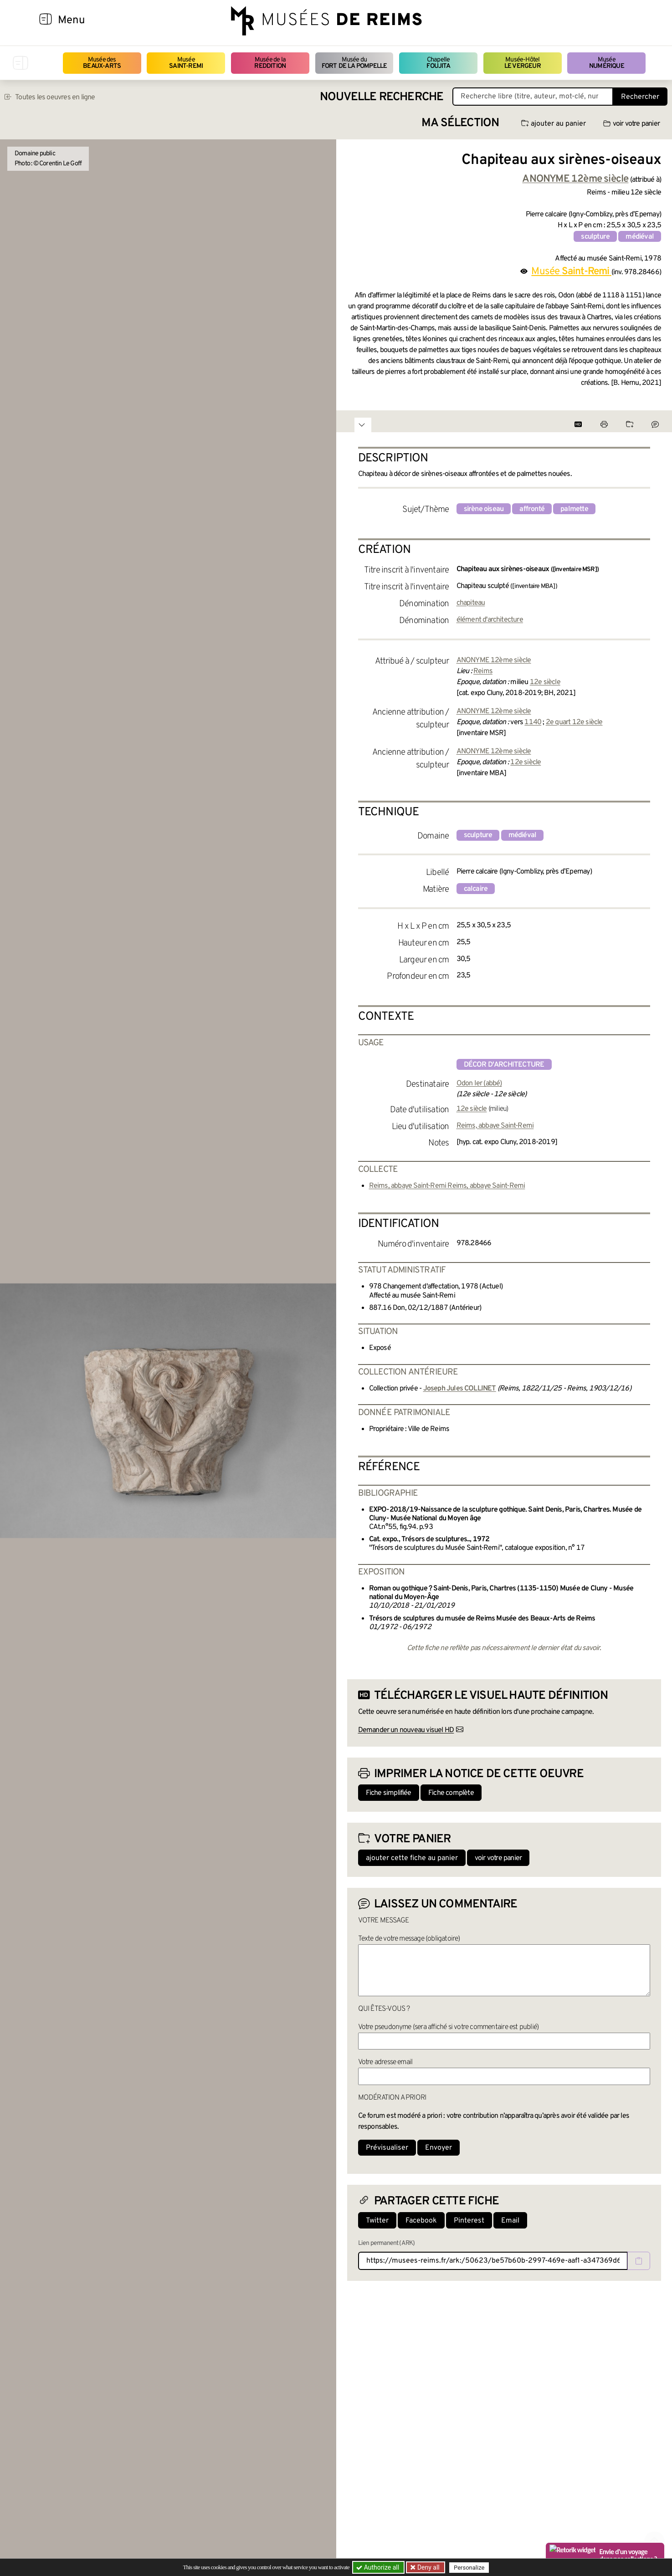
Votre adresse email (385, 2062)
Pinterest (469, 2220)
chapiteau (471, 603)
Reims (482, 671)
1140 (532, 722)
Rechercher (640, 97)
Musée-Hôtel (522, 63)
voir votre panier (631, 123)
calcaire (476, 889)
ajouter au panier (553, 123)
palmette (574, 509)
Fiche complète (451, 1793)
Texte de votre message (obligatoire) (409, 1938)
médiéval (640, 236)
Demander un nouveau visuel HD (406, 1730)
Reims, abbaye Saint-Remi (495, 1125)
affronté (531, 509)
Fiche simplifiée (388, 1793)
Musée (186, 63)
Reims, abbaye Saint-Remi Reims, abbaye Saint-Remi (447, 1186)
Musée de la (270, 63)
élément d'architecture (490, 619)
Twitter (377, 2220)
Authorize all (378, 2567)
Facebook (421, 2220)
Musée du (354, 63)
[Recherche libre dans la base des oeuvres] (532, 96)
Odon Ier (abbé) (479, 1083)
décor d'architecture (504, 1064)
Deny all (428, 2567)
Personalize (469, 2567)
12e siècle (545, 682)
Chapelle (438, 63)
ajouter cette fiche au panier (412, 1858)
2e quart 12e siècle (574, 722)
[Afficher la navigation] (45, 20)
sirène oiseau (484, 509)
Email (510, 2220)
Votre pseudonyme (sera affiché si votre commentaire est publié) (448, 2027)
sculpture (595, 236)
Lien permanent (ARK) (386, 2243)
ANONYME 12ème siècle (494, 660)
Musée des (102, 63)
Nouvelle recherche (382, 97)
